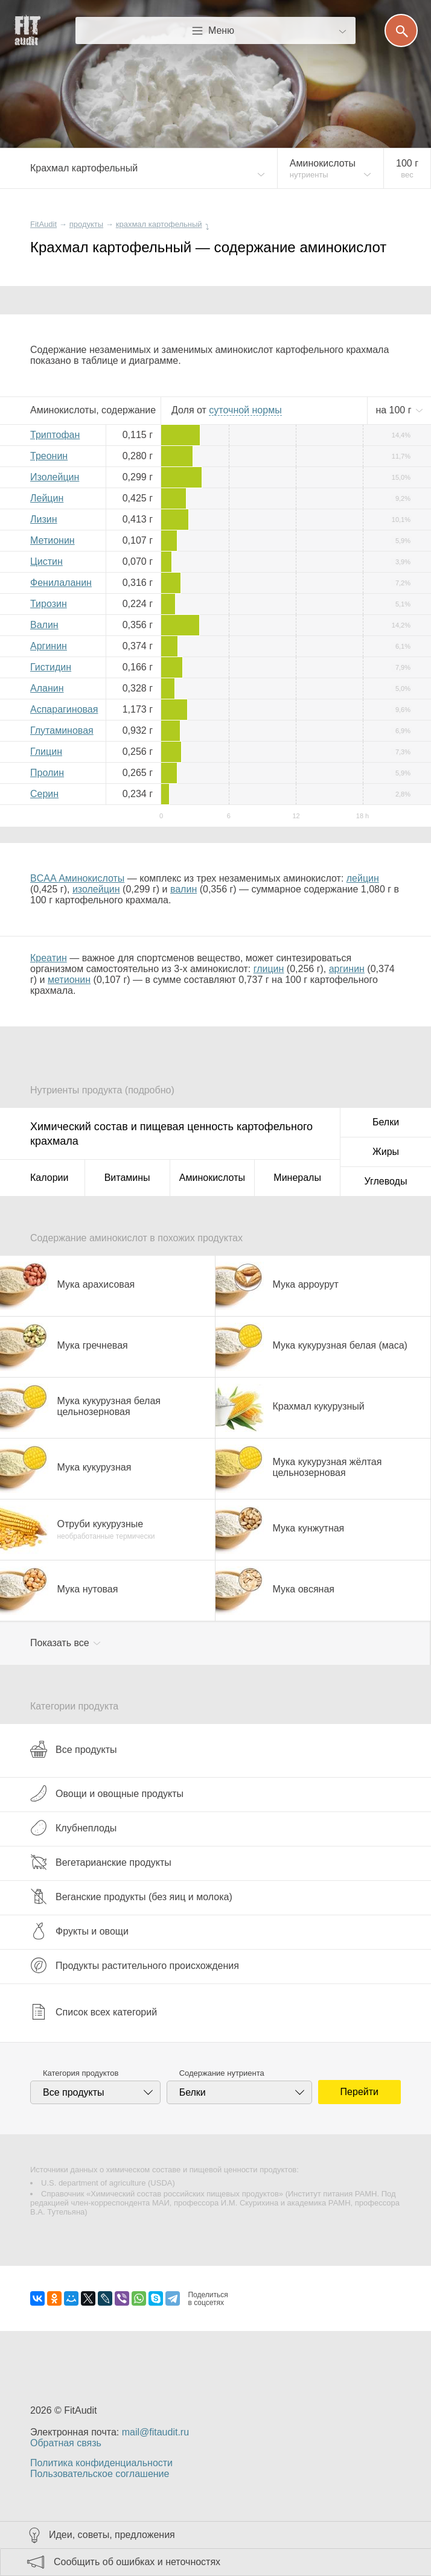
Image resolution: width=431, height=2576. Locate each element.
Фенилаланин (61, 582)
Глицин (46, 751)
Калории (49, 1177)
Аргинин (48, 646)
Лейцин (46, 498)
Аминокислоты (212, 1177)
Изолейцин (54, 477)
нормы (245, 410)
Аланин (47, 688)
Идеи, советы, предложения (112, 2535)
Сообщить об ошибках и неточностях (137, 2562)
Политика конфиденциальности (101, 2463)
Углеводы (386, 1181)
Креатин (48, 958)
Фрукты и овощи (79, 1930)
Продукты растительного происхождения (134, 1965)
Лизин (43, 519)
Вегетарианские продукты (100, 1862)
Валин (44, 625)
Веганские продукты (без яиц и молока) (131, 1896)
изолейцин (96, 889)
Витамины (127, 1177)
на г (394, 410)
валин (183, 889)
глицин (269, 969)
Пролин (47, 773)
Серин (44, 794)
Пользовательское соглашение (99, 2474)
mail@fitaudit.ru (155, 2432)
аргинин (347, 969)
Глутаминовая (62, 730)
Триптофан (55, 435)
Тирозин (48, 604)
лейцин (362, 878)
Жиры (385, 1151)
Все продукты (73, 1749)
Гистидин (50, 667)
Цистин (46, 561)
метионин (69, 980)
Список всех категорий (93, 2011)
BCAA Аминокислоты (77, 878)
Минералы (297, 1177)
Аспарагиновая (64, 709)
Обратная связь (65, 2443)
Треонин (49, 456)
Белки (385, 1122)
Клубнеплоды (73, 1827)
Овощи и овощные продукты (107, 1793)
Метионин (52, 540)
